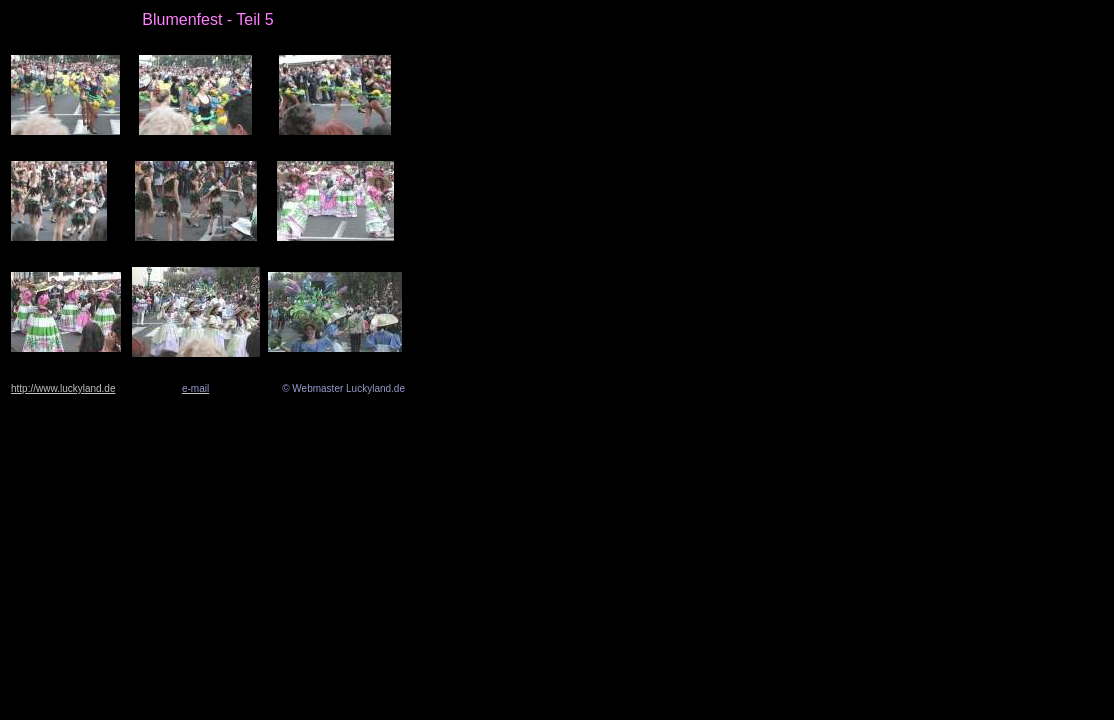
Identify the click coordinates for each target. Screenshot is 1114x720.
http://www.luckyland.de (63, 388)
